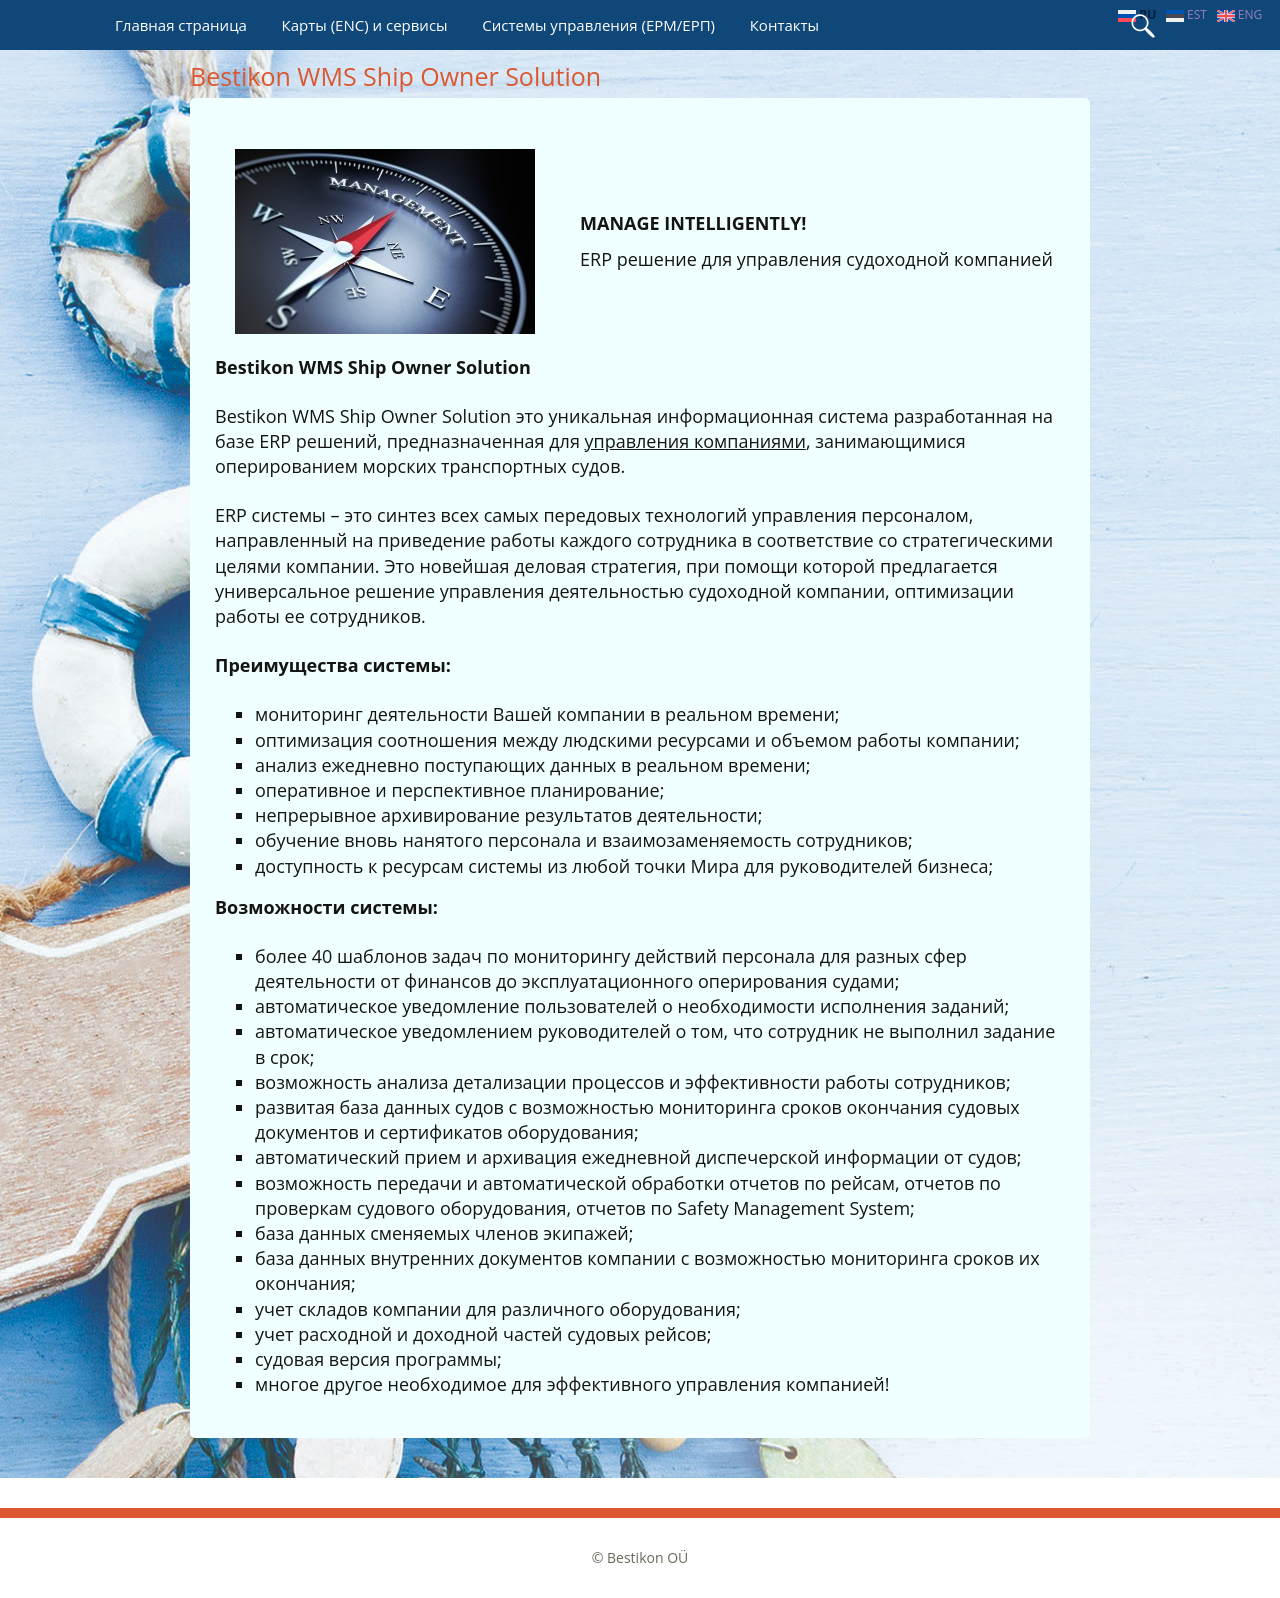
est (1186, 14)
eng (1240, 14)
